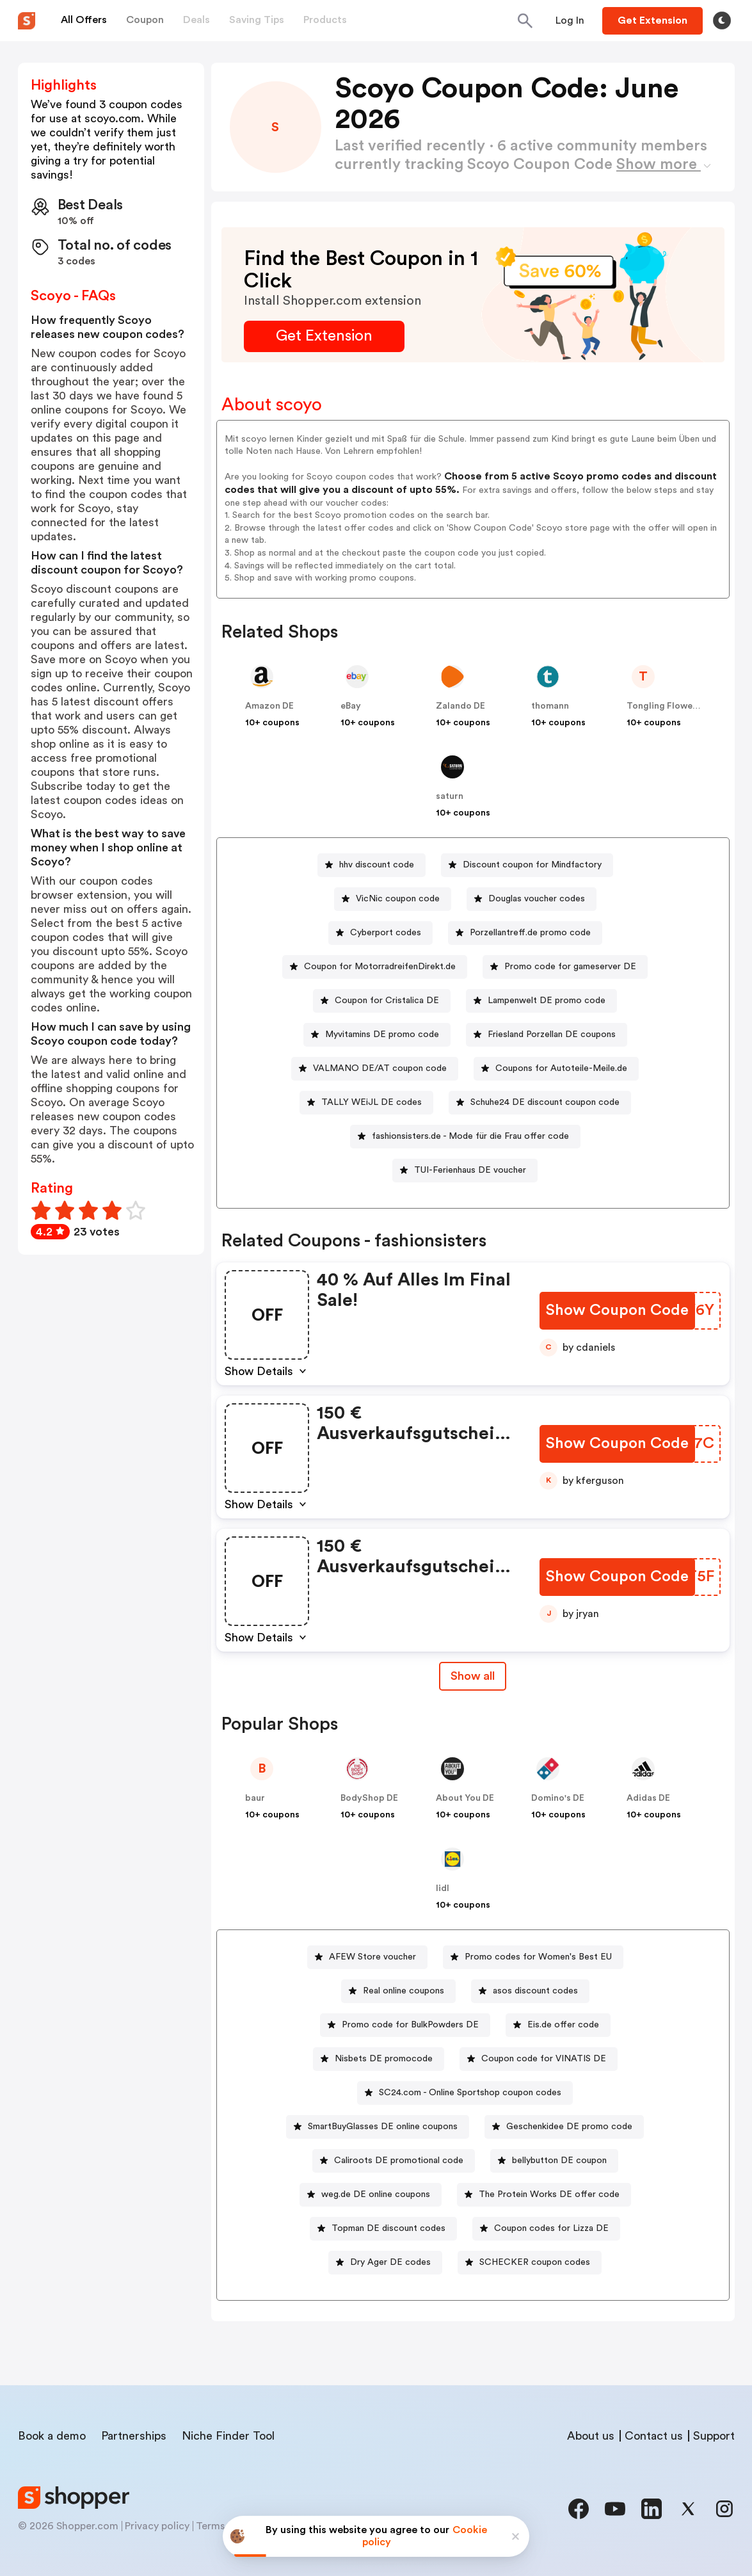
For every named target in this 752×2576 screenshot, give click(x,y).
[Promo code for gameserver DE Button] (565, 967)
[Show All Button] (472, 1676)
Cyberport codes (385, 932)
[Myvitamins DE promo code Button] (377, 1035)
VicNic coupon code (398, 898)
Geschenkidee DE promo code (569, 2126)
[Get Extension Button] (324, 336)
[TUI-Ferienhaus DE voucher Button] (465, 1170)
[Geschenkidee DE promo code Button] (564, 2127)
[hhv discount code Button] (371, 865)
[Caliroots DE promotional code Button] (393, 2161)
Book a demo (52, 2436)
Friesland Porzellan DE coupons (552, 1034)
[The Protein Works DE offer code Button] (544, 2195)
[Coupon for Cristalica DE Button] (382, 1001)
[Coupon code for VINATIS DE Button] (539, 2059)
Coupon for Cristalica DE (387, 1000)
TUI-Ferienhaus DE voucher (470, 1170)
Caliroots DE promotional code (398, 2160)
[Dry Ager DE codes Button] (385, 2262)
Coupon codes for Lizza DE (551, 2228)
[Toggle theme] (722, 20)
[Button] (570, 20)
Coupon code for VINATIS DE (543, 2058)
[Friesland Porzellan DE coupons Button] (546, 1035)
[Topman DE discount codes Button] (383, 2229)
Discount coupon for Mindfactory (532, 864)
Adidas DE (648, 1798)
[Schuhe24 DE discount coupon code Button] (540, 1103)
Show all (473, 1676)
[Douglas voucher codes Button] (531, 899)
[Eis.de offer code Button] (558, 2025)
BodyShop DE (369, 1798)
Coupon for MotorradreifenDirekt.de (380, 966)
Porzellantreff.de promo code (530, 932)
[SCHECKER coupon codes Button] (530, 2262)
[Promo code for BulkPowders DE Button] (405, 2025)
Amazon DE (269, 706)
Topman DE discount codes (388, 2228)
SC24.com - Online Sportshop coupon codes (470, 2092)
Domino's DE (557, 1798)
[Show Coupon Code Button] (617, 1311)
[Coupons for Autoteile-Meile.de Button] (556, 1069)
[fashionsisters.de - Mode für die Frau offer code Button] (465, 1136)
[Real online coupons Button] (398, 1991)
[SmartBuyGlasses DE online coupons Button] (377, 2127)
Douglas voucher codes (536, 898)
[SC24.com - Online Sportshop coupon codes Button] (465, 2093)
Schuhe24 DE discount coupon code (545, 1102)
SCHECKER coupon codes (534, 2262)
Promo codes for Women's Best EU (538, 1956)
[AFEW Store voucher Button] (367, 1957)
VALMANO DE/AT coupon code (380, 1068)
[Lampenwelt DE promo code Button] (541, 1001)
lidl (442, 1888)
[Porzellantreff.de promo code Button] (525, 933)
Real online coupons (403, 1990)
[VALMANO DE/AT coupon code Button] (374, 1069)
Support (714, 2436)
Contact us (654, 2436)
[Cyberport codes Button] (380, 933)
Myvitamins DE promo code (382, 1034)
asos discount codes (535, 1990)
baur (255, 1798)
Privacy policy (157, 2526)
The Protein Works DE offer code (549, 2194)
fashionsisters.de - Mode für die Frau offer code (470, 1136)
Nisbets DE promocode (384, 2058)
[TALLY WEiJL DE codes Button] (366, 1103)
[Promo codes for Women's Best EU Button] (533, 1957)
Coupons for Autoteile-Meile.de (561, 1068)
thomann (550, 706)
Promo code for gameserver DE (570, 966)
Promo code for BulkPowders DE (410, 2024)
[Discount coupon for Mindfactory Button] (527, 865)
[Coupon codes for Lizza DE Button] (546, 2229)
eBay (350, 706)
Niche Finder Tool (228, 2436)
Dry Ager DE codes (390, 2262)
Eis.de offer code (563, 2024)
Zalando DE (460, 706)
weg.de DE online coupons (375, 2194)
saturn (449, 796)
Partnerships (133, 2436)
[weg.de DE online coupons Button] (371, 2195)
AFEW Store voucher (372, 1956)
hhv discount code (376, 864)
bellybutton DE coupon (559, 2160)
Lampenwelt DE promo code (546, 1000)
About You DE (465, 1798)
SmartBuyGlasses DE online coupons (383, 2126)
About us (590, 2436)
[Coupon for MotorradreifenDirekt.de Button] (374, 967)
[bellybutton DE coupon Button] (554, 2161)
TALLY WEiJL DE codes (371, 1102)
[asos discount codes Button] (530, 1991)
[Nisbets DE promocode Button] (378, 2059)
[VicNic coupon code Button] (392, 899)
